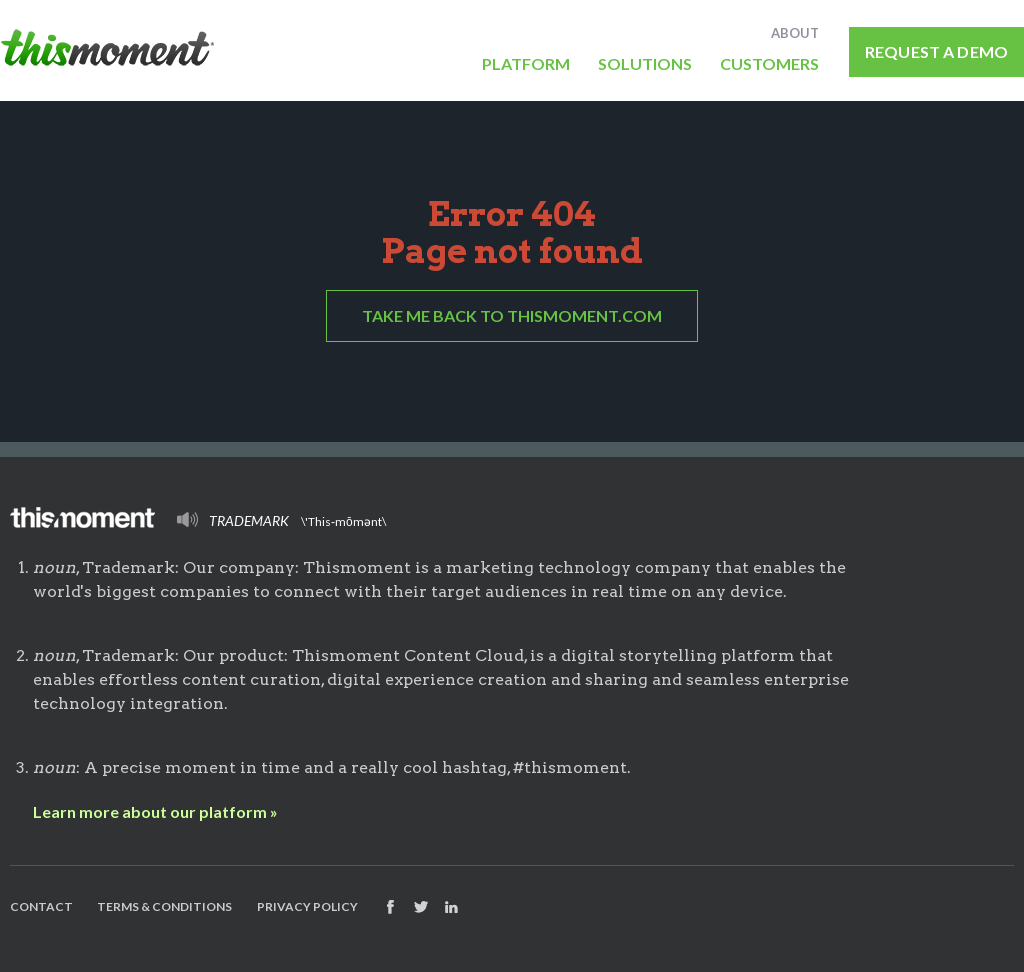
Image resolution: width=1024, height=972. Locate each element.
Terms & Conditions (164, 906)
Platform (526, 63)
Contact (41, 906)
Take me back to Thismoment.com (512, 315)
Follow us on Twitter (421, 907)
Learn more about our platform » (155, 811)
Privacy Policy (307, 906)
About (795, 33)
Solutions (645, 63)
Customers (769, 63)
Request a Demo (936, 51)
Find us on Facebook (390, 907)
